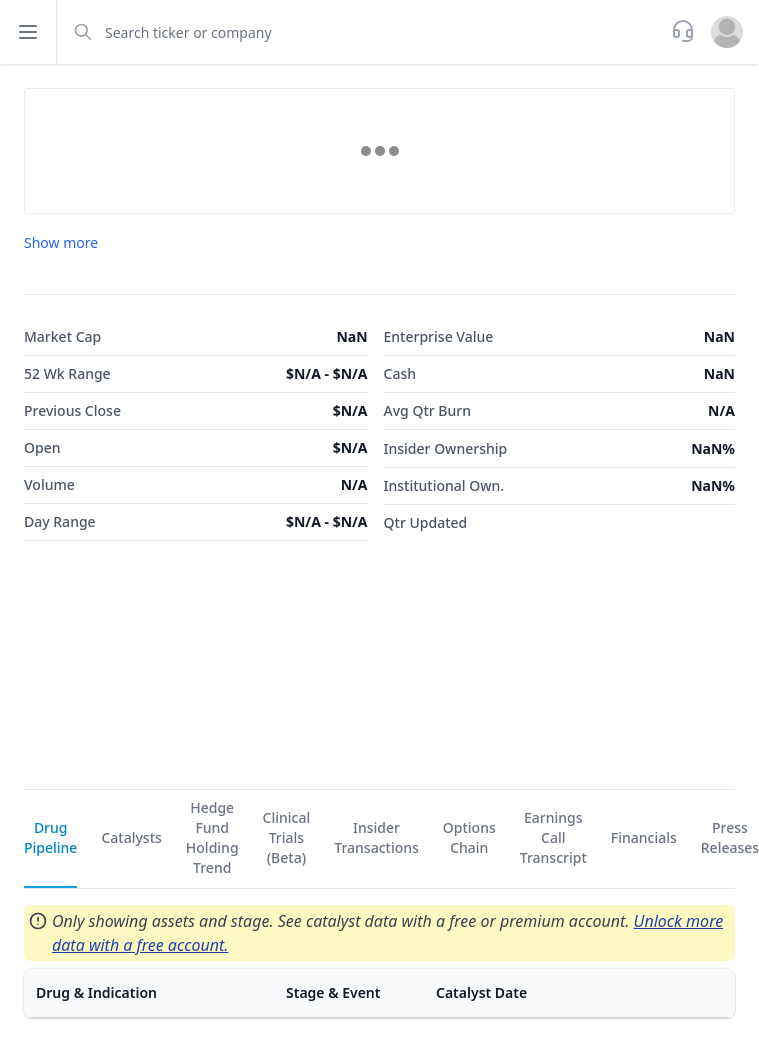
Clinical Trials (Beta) (287, 837)
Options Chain (469, 837)
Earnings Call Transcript (553, 837)
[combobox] (362, 32)
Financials (644, 837)
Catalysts (131, 837)
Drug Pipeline (50, 837)
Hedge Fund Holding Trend (212, 837)
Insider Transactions (376, 837)
